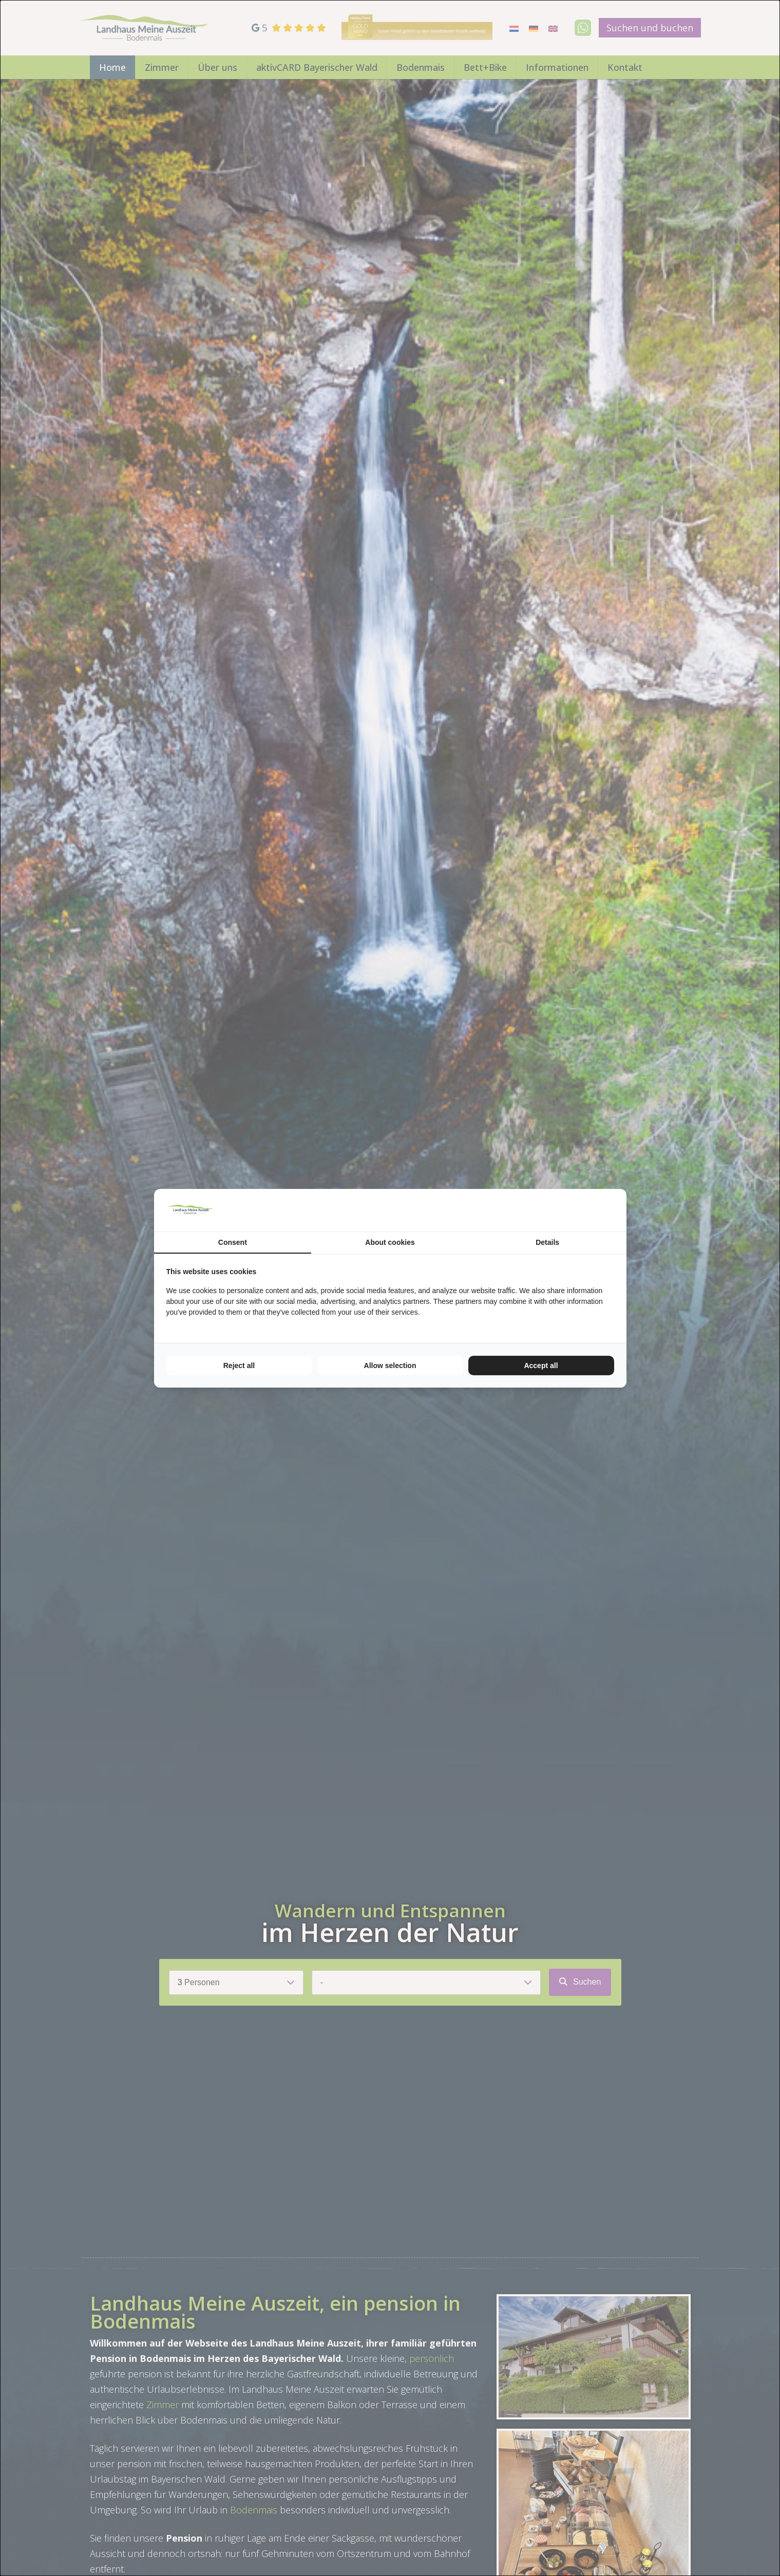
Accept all (541, 1365)
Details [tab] (547, 1242)
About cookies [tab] (389, 1242)
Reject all (239, 1365)
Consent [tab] (232, 1242)
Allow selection (390, 1365)
